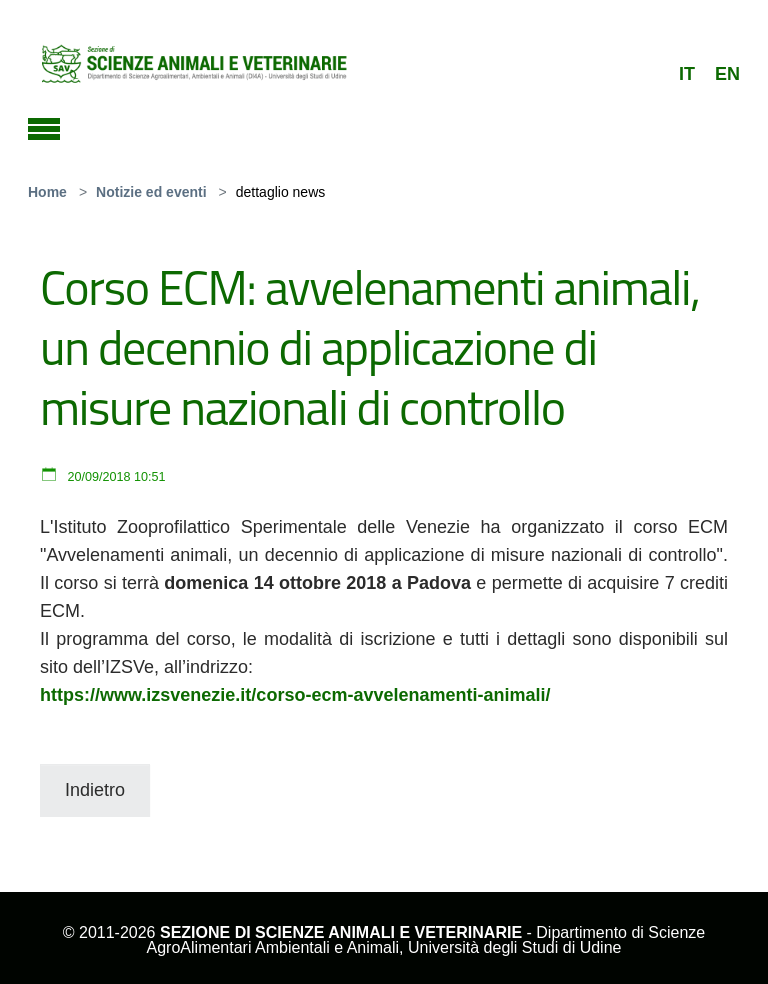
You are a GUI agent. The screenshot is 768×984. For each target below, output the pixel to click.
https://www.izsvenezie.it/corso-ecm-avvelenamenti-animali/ (295, 695)
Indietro (95, 790)
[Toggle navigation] (44, 126)
